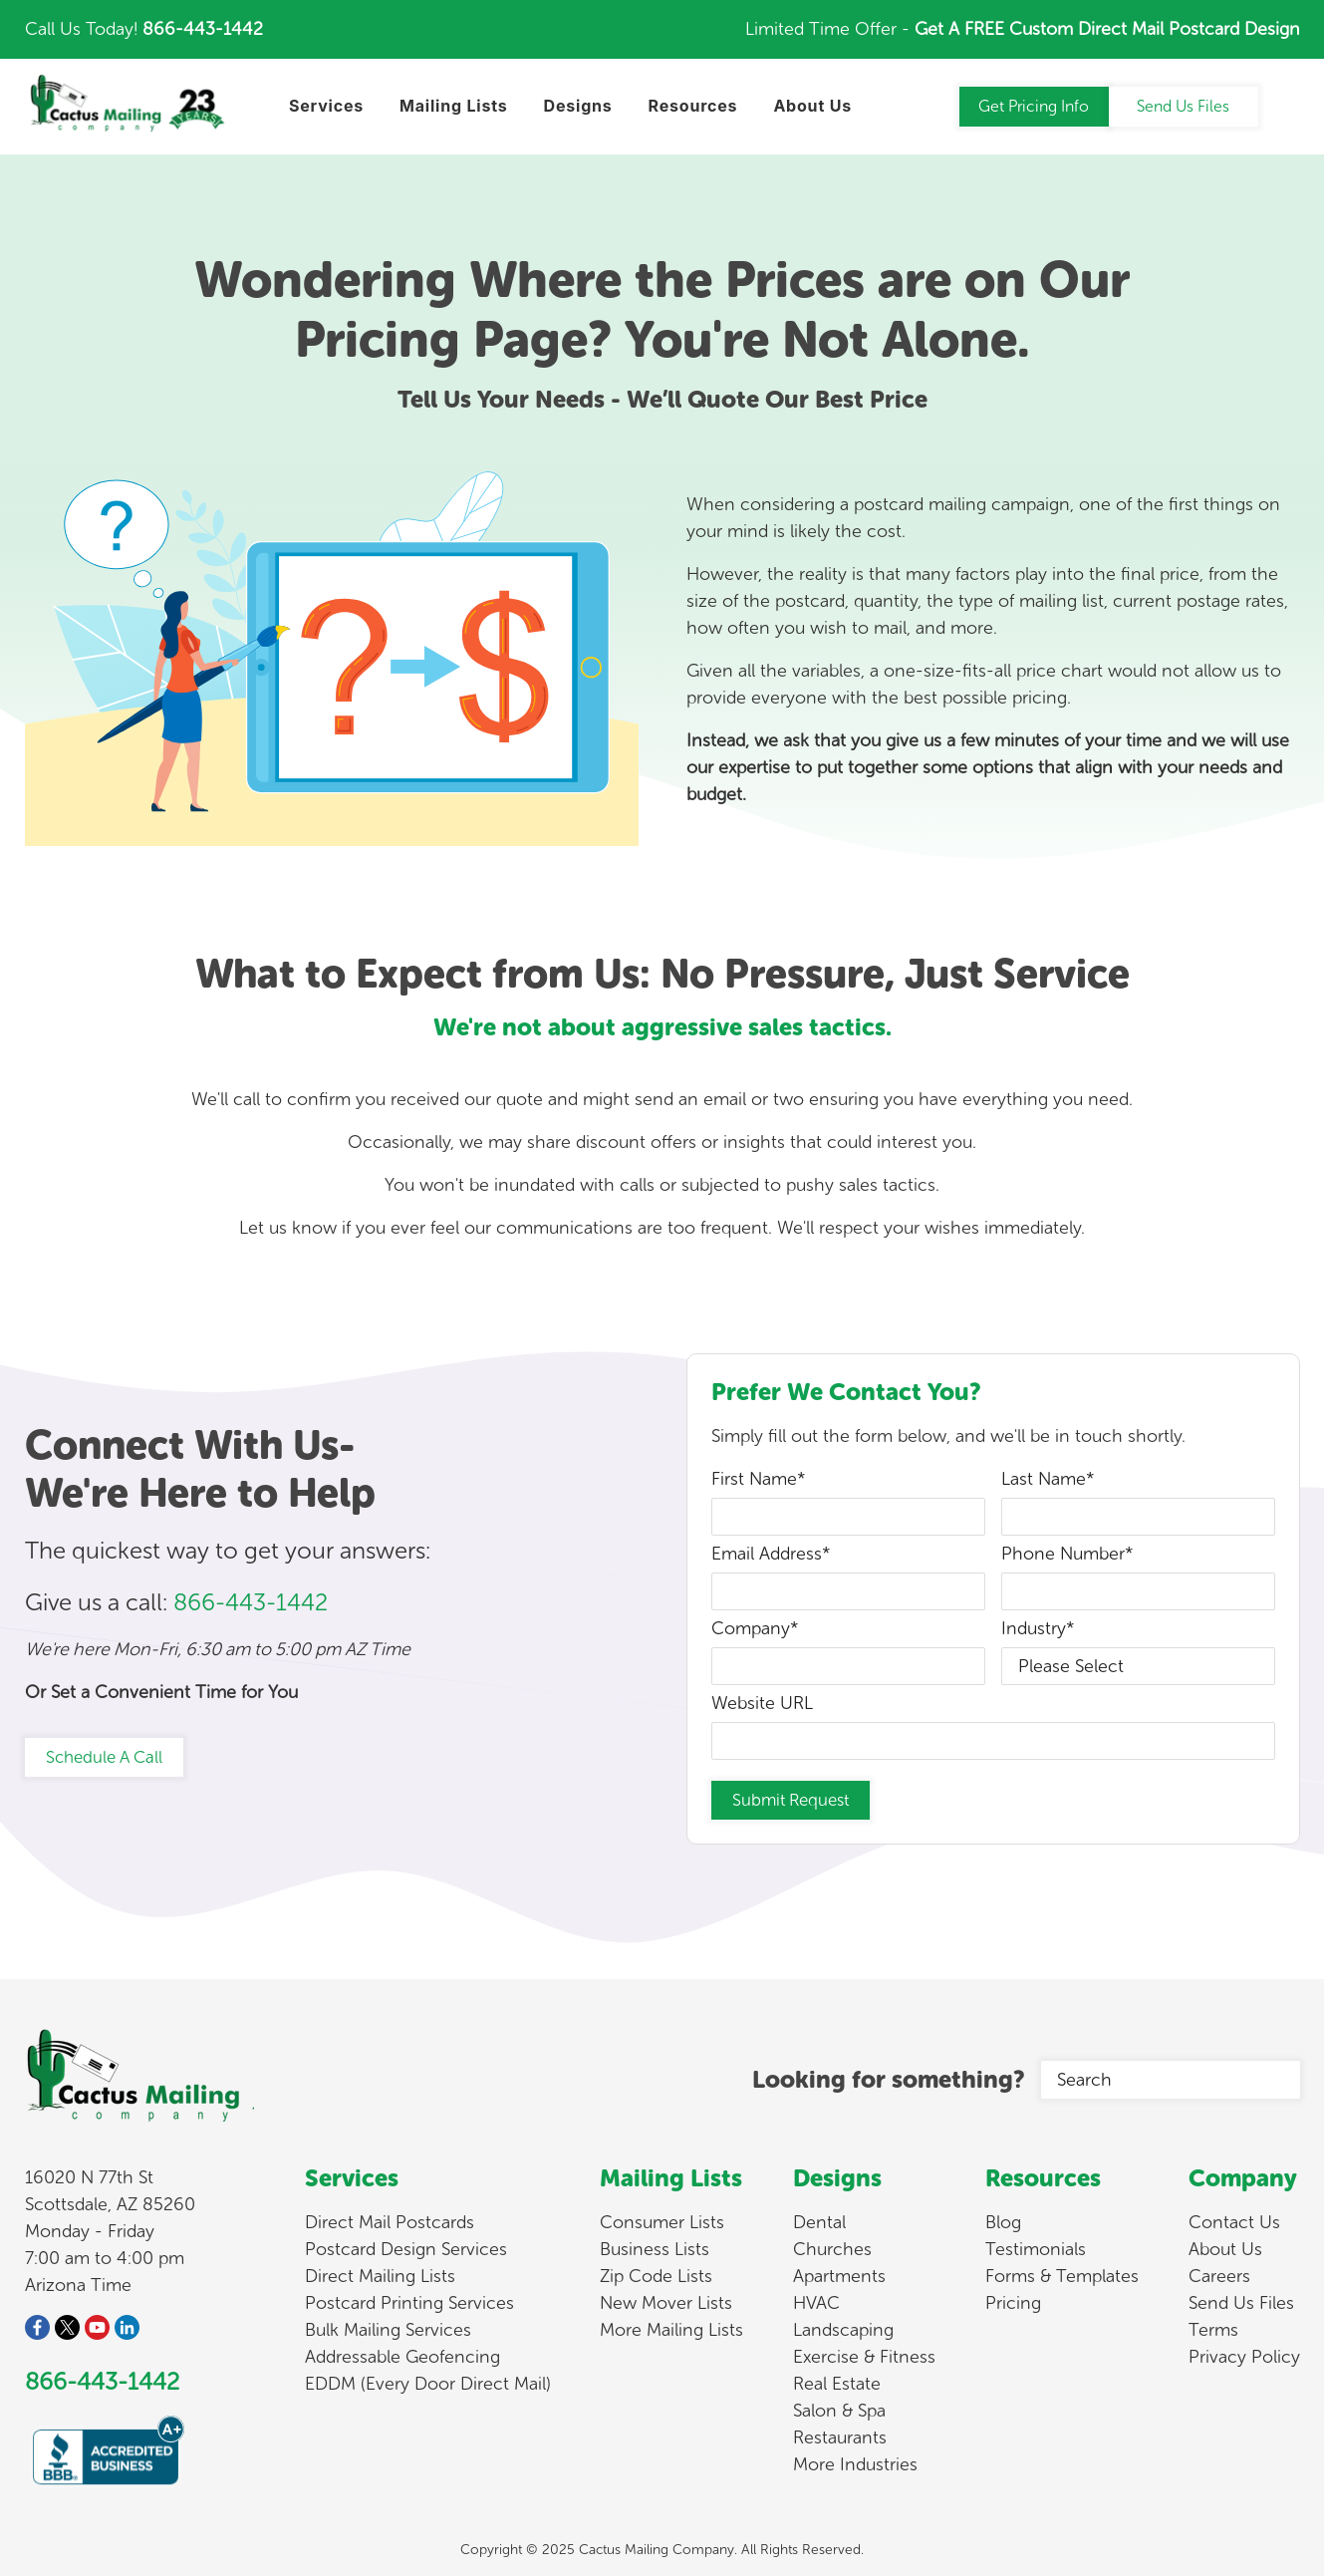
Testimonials (1035, 2249)
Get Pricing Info (1033, 106)
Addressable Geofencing (402, 2357)
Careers (1219, 2276)
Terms (1213, 2330)
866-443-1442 (202, 29)
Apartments (839, 2276)
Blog (1003, 2222)
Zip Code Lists (656, 2276)
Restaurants (840, 2437)
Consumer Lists (662, 2222)
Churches (832, 2249)
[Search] (1170, 2080)
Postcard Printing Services (409, 2303)
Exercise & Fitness (864, 2357)
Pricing (1013, 2303)
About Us (1225, 2249)
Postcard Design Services (406, 2249)
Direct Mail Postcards (389, 2222)
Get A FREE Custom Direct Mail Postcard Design (1107, 29)
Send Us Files (1183, 106)
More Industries (855, 2464)
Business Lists (654, 2249)
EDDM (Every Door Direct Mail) (428, 2384)
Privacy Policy (1244, 2357)
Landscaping (843, 2330)
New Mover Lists (666, 2303)
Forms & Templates (1062, 2276)
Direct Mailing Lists (380, 2276)
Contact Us (1234, 2222)
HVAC (816, 2303)
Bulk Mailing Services (388, 2330)
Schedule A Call (104, 1757)
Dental (819, 2222)
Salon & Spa (839, 2411)
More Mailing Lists (671, 2330)
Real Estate (837, 2384)
